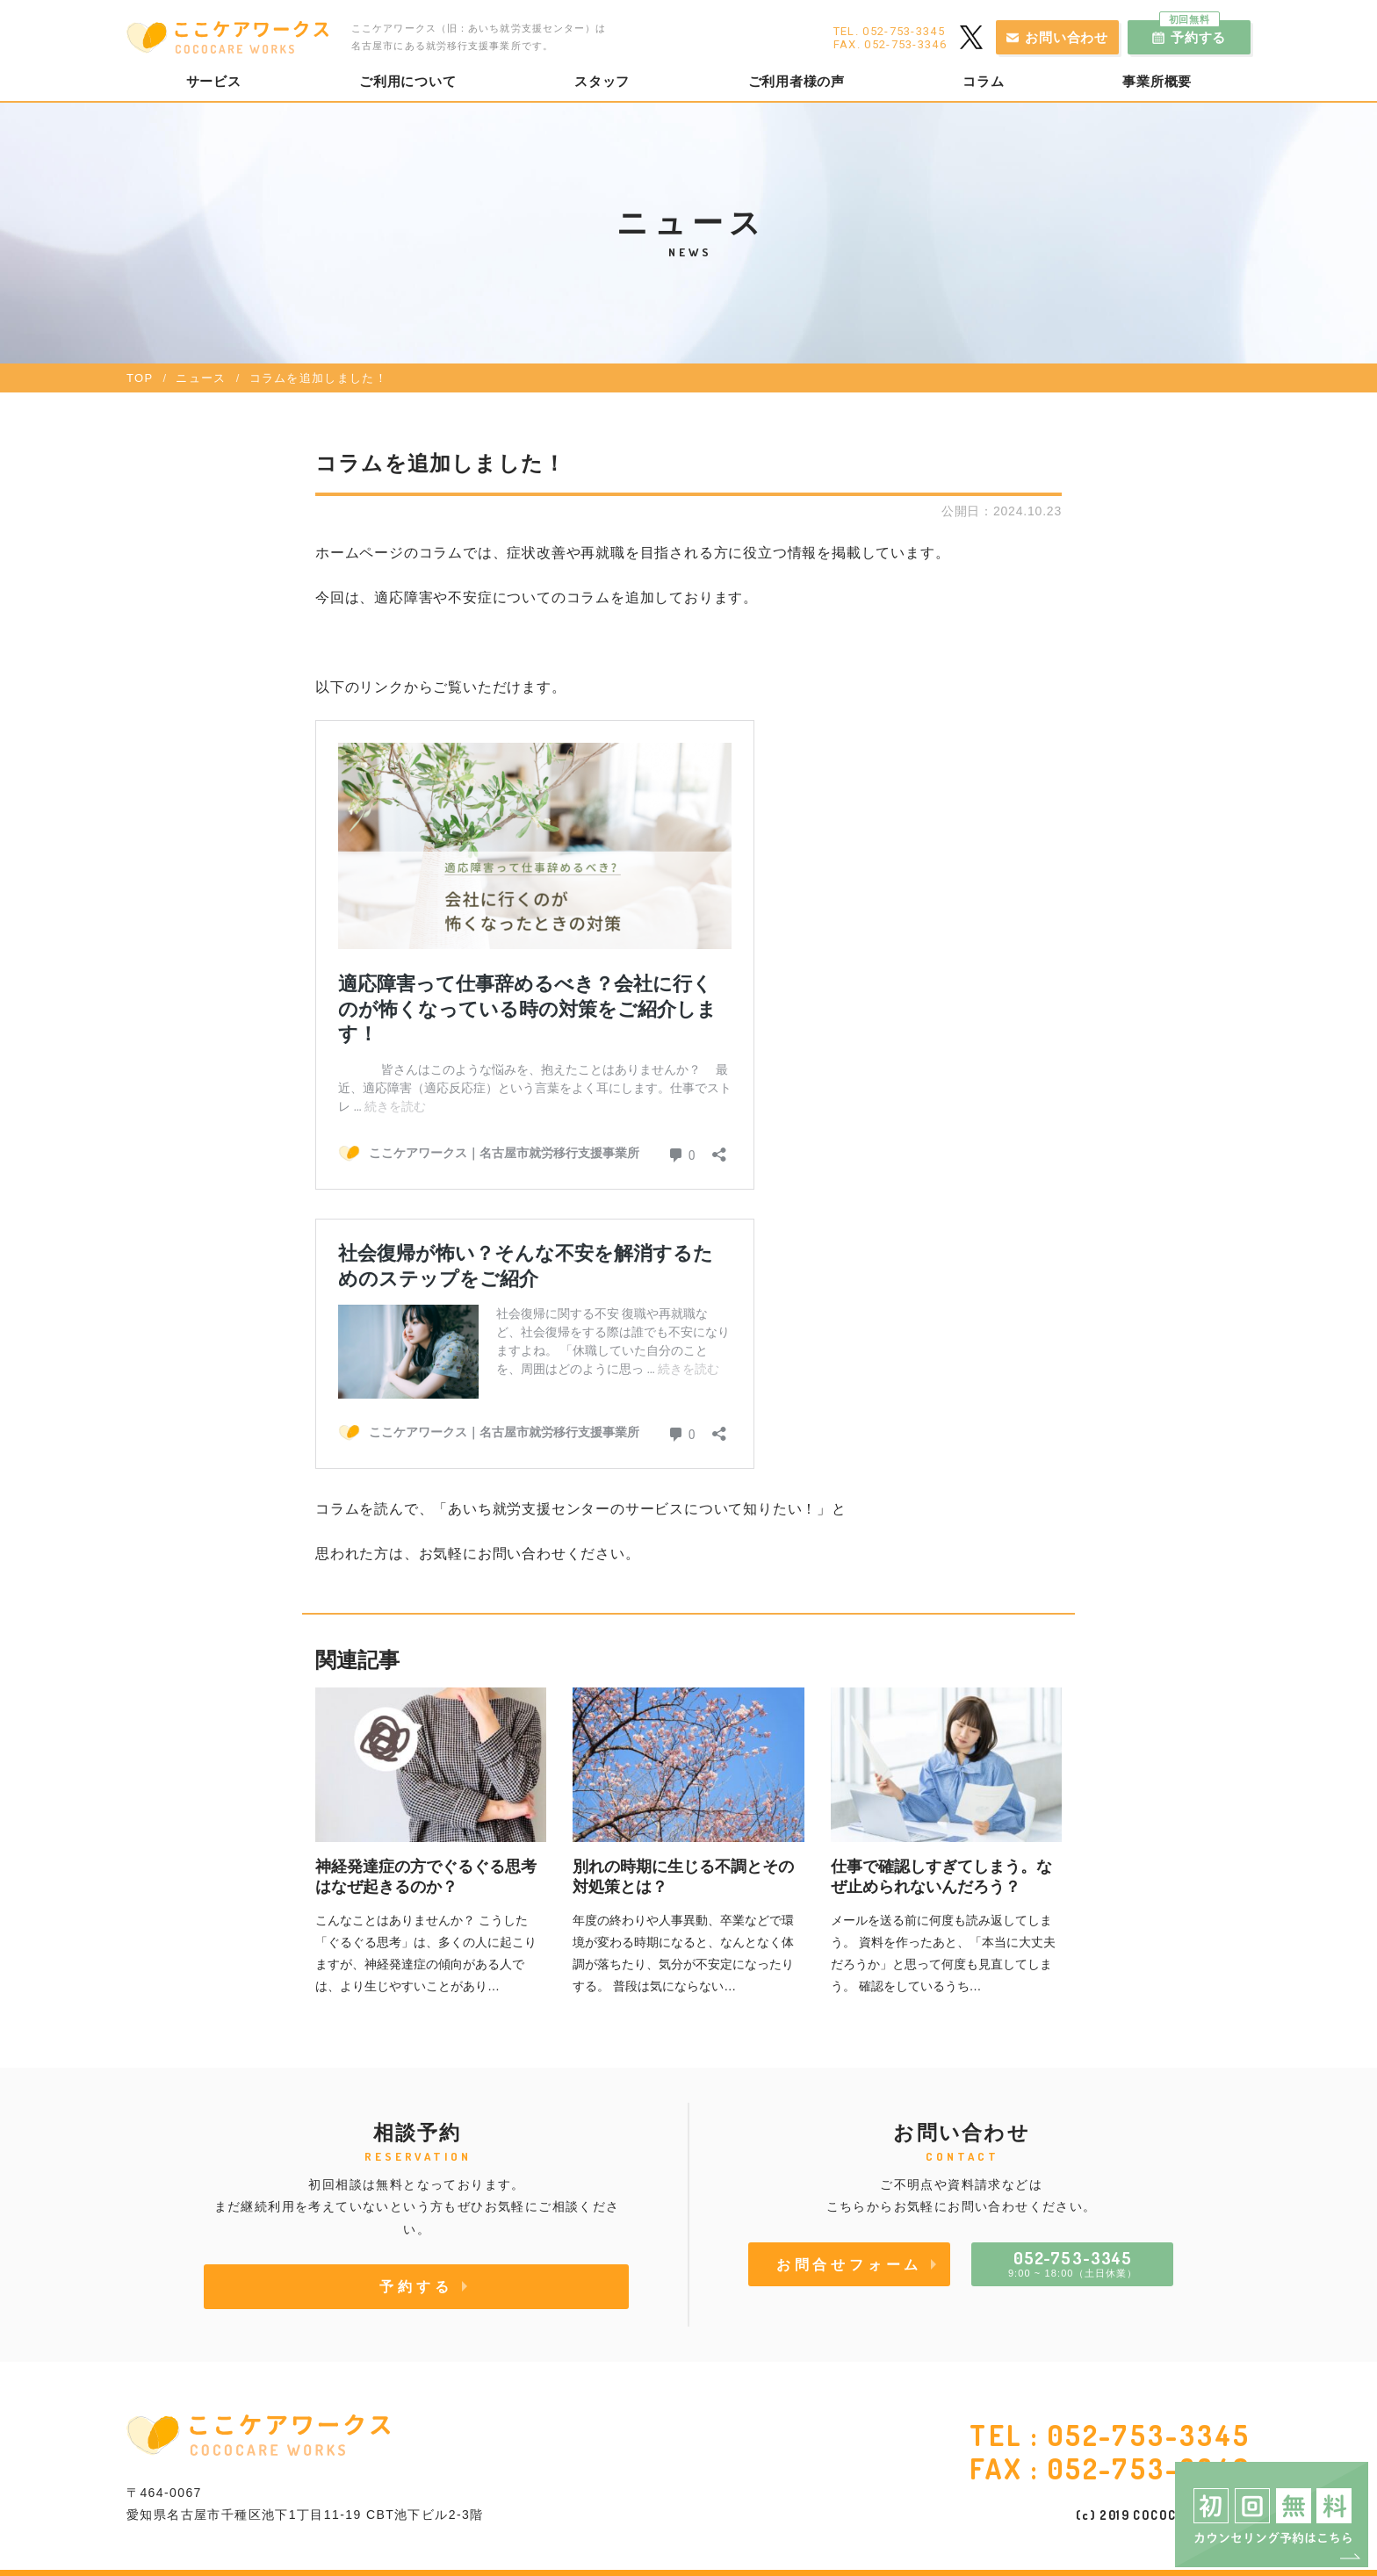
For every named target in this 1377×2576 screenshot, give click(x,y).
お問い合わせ (1066, 37)
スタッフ (602, 82)
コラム (983, 82)
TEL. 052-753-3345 (889, 31)
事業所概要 (1157, 82)
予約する (1193, 32)
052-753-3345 (1149, 2435)
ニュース (201, 378)
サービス (214, 82)
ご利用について (407, 82)
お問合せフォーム (849, 2264)
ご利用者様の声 (796, 82)
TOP (139, 378)
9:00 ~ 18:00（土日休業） (1072, 2262)
